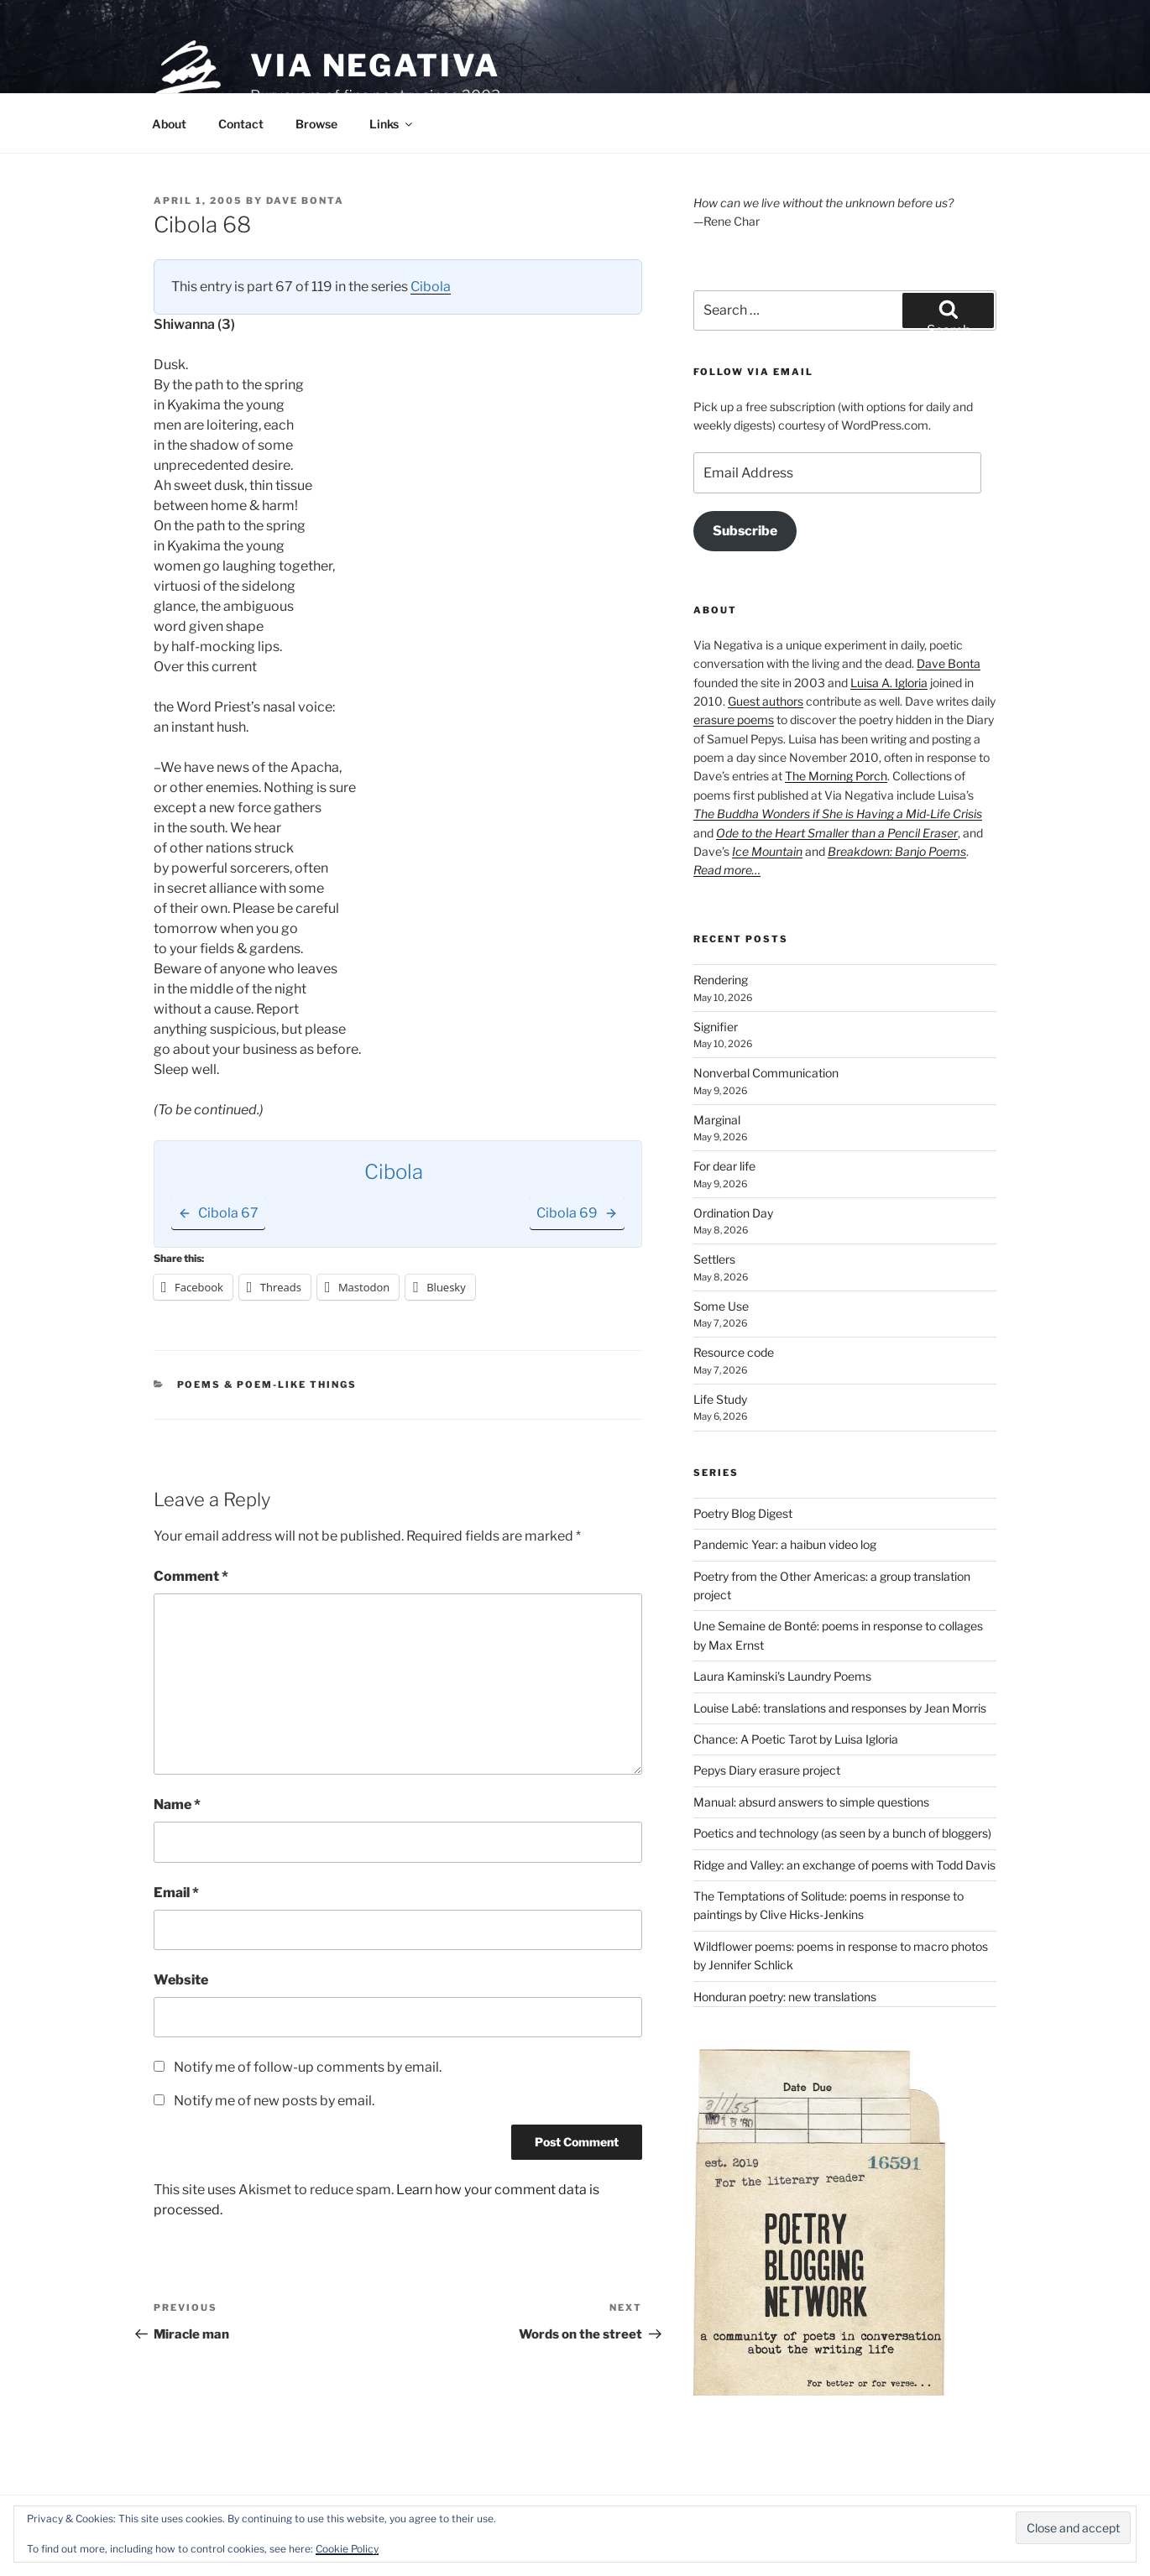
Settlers (714, 1259)
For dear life (724, 1166)
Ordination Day (733, 1213)
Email (176, 1893)
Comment (191, 1576)
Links (392, 124)
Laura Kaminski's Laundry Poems (782, 1676)
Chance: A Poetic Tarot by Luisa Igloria (795, 1739)
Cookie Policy (347, 2548)
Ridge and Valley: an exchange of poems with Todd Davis (844, 1865)
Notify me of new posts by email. (274, 2101)
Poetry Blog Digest (742, 1513)
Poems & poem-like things (267, 1384)
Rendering (720, 980)
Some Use (721, 1306)
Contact (241, 124)
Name (177, 1804)
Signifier (715, 1026)
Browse (316, 124)
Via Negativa (375, 65)
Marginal (716, 1120)
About (169, 124)
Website (181, 1980)
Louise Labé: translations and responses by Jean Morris (839, 1708)
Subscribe (745, 531)
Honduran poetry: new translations (784, 1996)
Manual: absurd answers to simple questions (811, 1802)
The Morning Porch (836, 776)
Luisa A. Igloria (889, 682)
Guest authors (765, 701)
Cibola (430, 287)
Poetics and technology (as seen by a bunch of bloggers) (842, 1833)
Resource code (733, 1352)
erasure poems (733, 719)
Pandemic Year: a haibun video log (784, 1544)
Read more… (727, 870)
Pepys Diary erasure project (766, 1770)
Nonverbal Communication (766, 1073)
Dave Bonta (305, 200)
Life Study (720, 1399)
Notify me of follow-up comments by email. (308, 2067)
